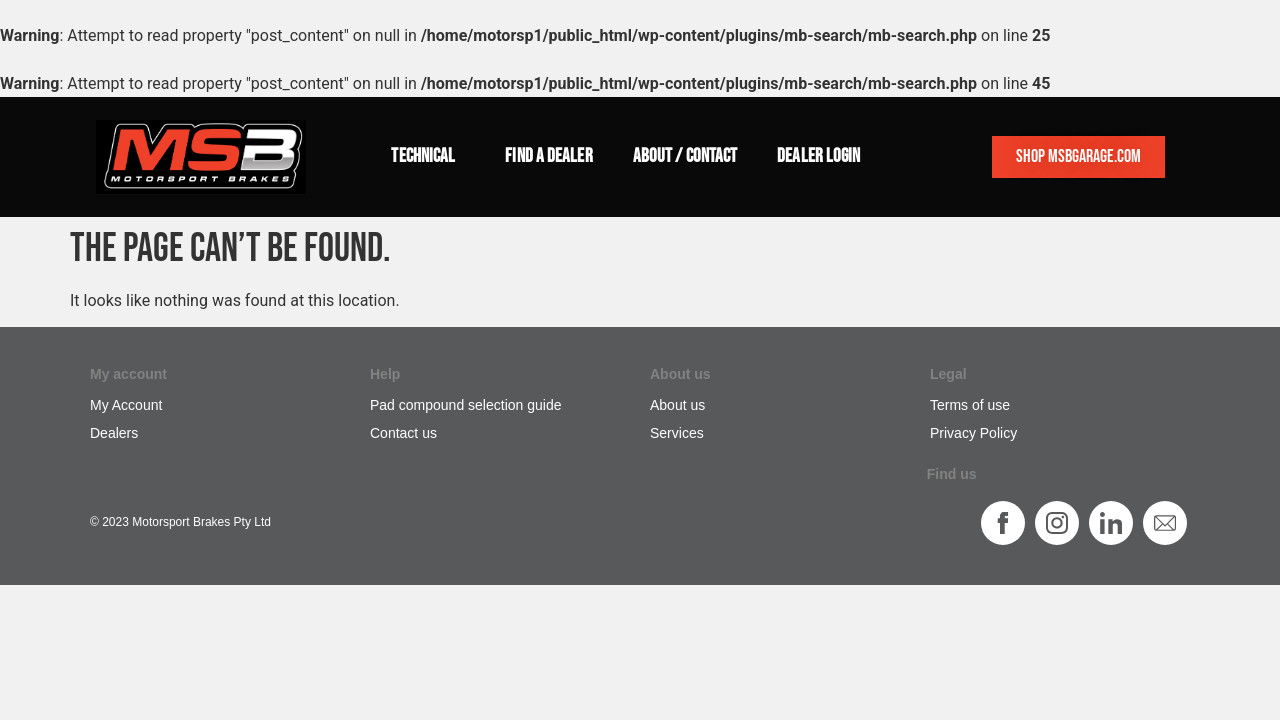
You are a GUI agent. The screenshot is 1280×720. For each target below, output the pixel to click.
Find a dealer (548, 156)
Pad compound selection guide (465, 405)
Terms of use (970, 405)
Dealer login (818, 156)
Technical (428, 156)
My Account (126, 405)
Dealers (114, 433)
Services (677, 433)
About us (677, 405)
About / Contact (685, 156)
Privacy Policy (973, 433)
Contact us (403, 433)
